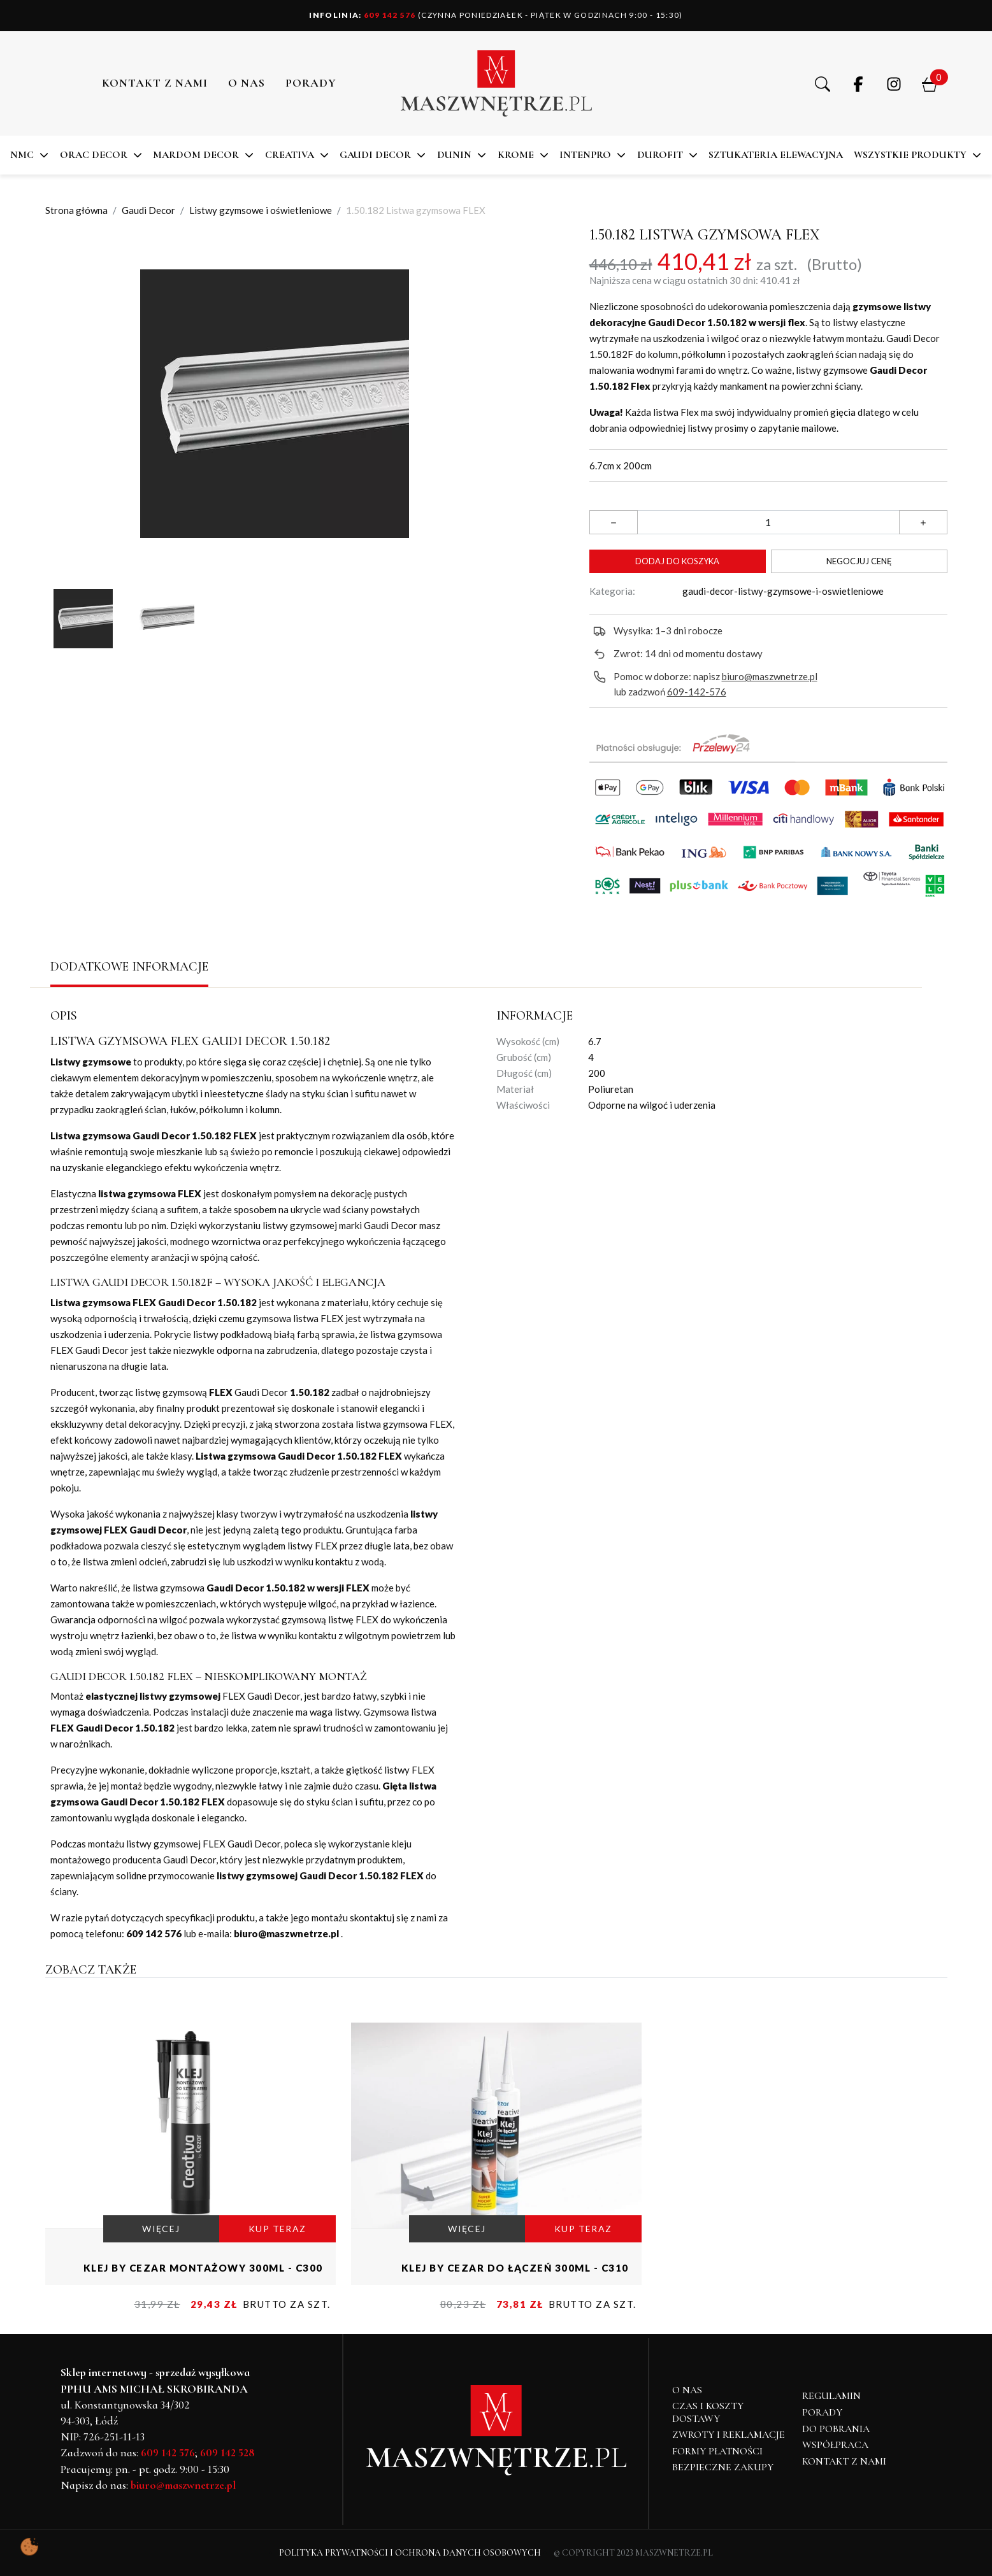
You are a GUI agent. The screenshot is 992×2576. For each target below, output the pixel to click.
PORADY (310, 83)
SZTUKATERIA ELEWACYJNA (775, 154)
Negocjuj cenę (859, 561)
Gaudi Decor (375, 154)
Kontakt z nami (155, 83)
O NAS (246, 83)
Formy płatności (717, 2451)
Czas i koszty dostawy (708, 2412)
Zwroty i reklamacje (728, 2434)
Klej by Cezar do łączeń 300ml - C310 (515, 2268)
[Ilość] (768, 522)
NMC (22, 154)
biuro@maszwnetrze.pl (769, 676)
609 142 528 (227, 2452)
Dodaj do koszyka (677, 561)
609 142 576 (362, 15)
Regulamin (831, 2395)
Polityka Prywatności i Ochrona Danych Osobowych (410, 2552)
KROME (516, 154)
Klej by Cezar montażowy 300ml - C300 (203, 2268)
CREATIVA (289, 154)
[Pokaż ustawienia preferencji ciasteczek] (29, 2547)
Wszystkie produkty (910, 154)
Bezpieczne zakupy (722, 2467)
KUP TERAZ (277, 2228)
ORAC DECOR (93, 154)
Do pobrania (836, 2429)
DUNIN (454, 154)
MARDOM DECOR (196, 154)
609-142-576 (696, 691)
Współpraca (835, 2444)
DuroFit (660, 154)
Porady (822, 2412)
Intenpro (585, 154)
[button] (822, 83)
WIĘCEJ (161, 2228)
